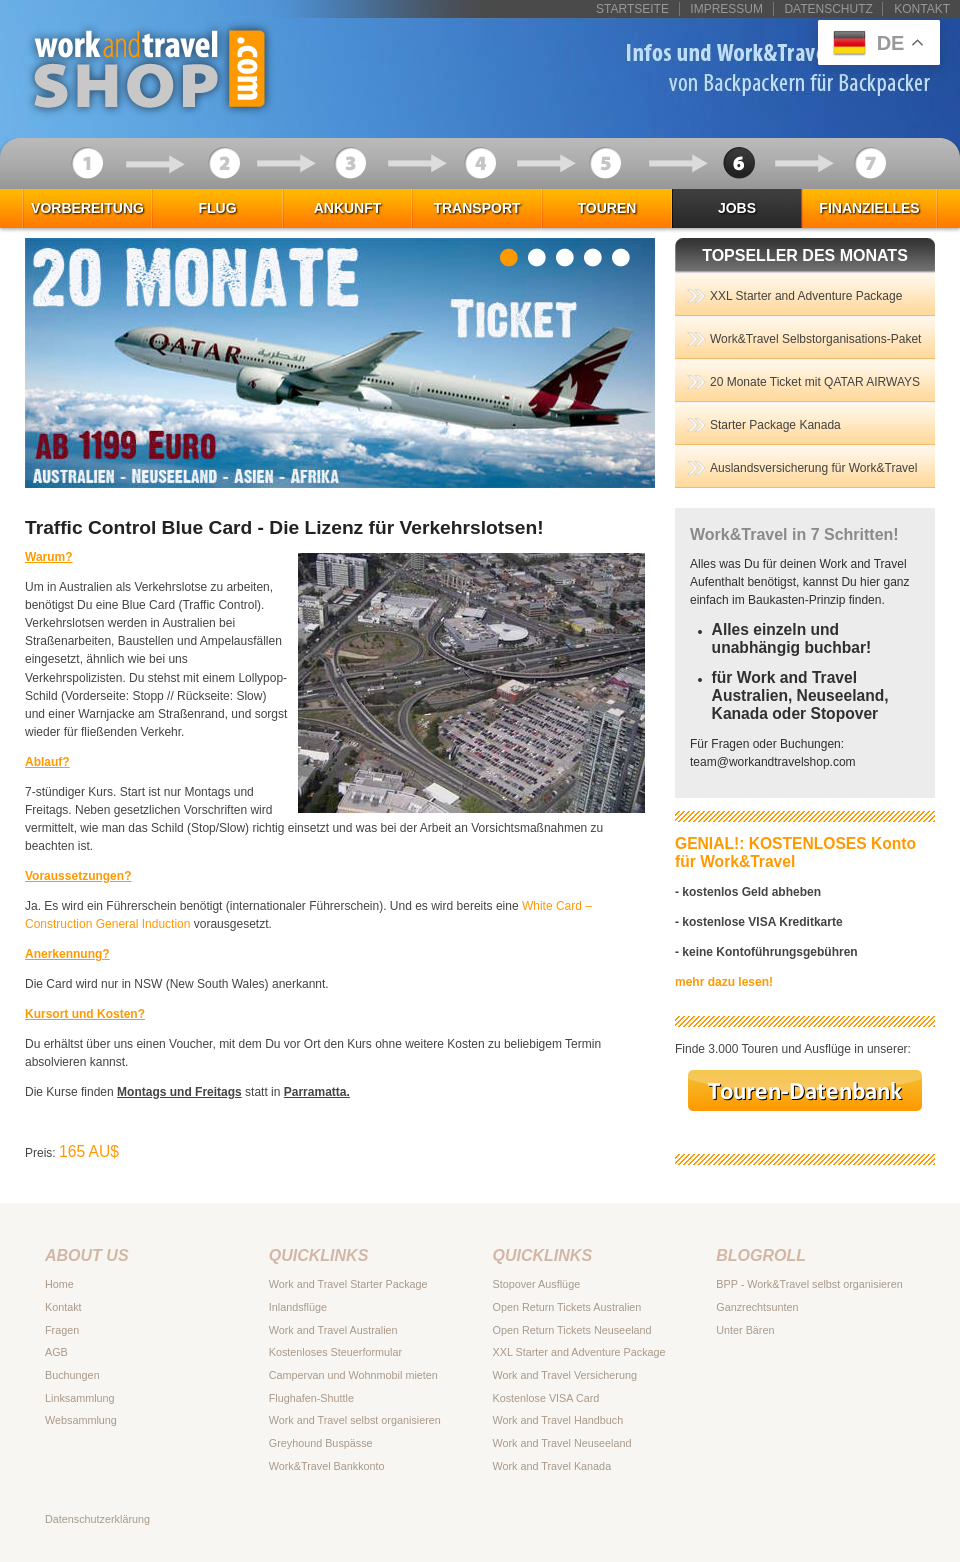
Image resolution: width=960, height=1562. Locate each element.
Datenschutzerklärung (97, 1519)
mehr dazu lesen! (724, 982)
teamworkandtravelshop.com (773, 762)
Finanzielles (869, 208)
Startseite (632, 9)
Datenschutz (828, 9)
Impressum (726, 9)
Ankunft (348, 208)
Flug (217, 208)
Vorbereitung (87, 208)
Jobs (737, 208)
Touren (607, 208)
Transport (476, 208)
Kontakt (922, 9)
